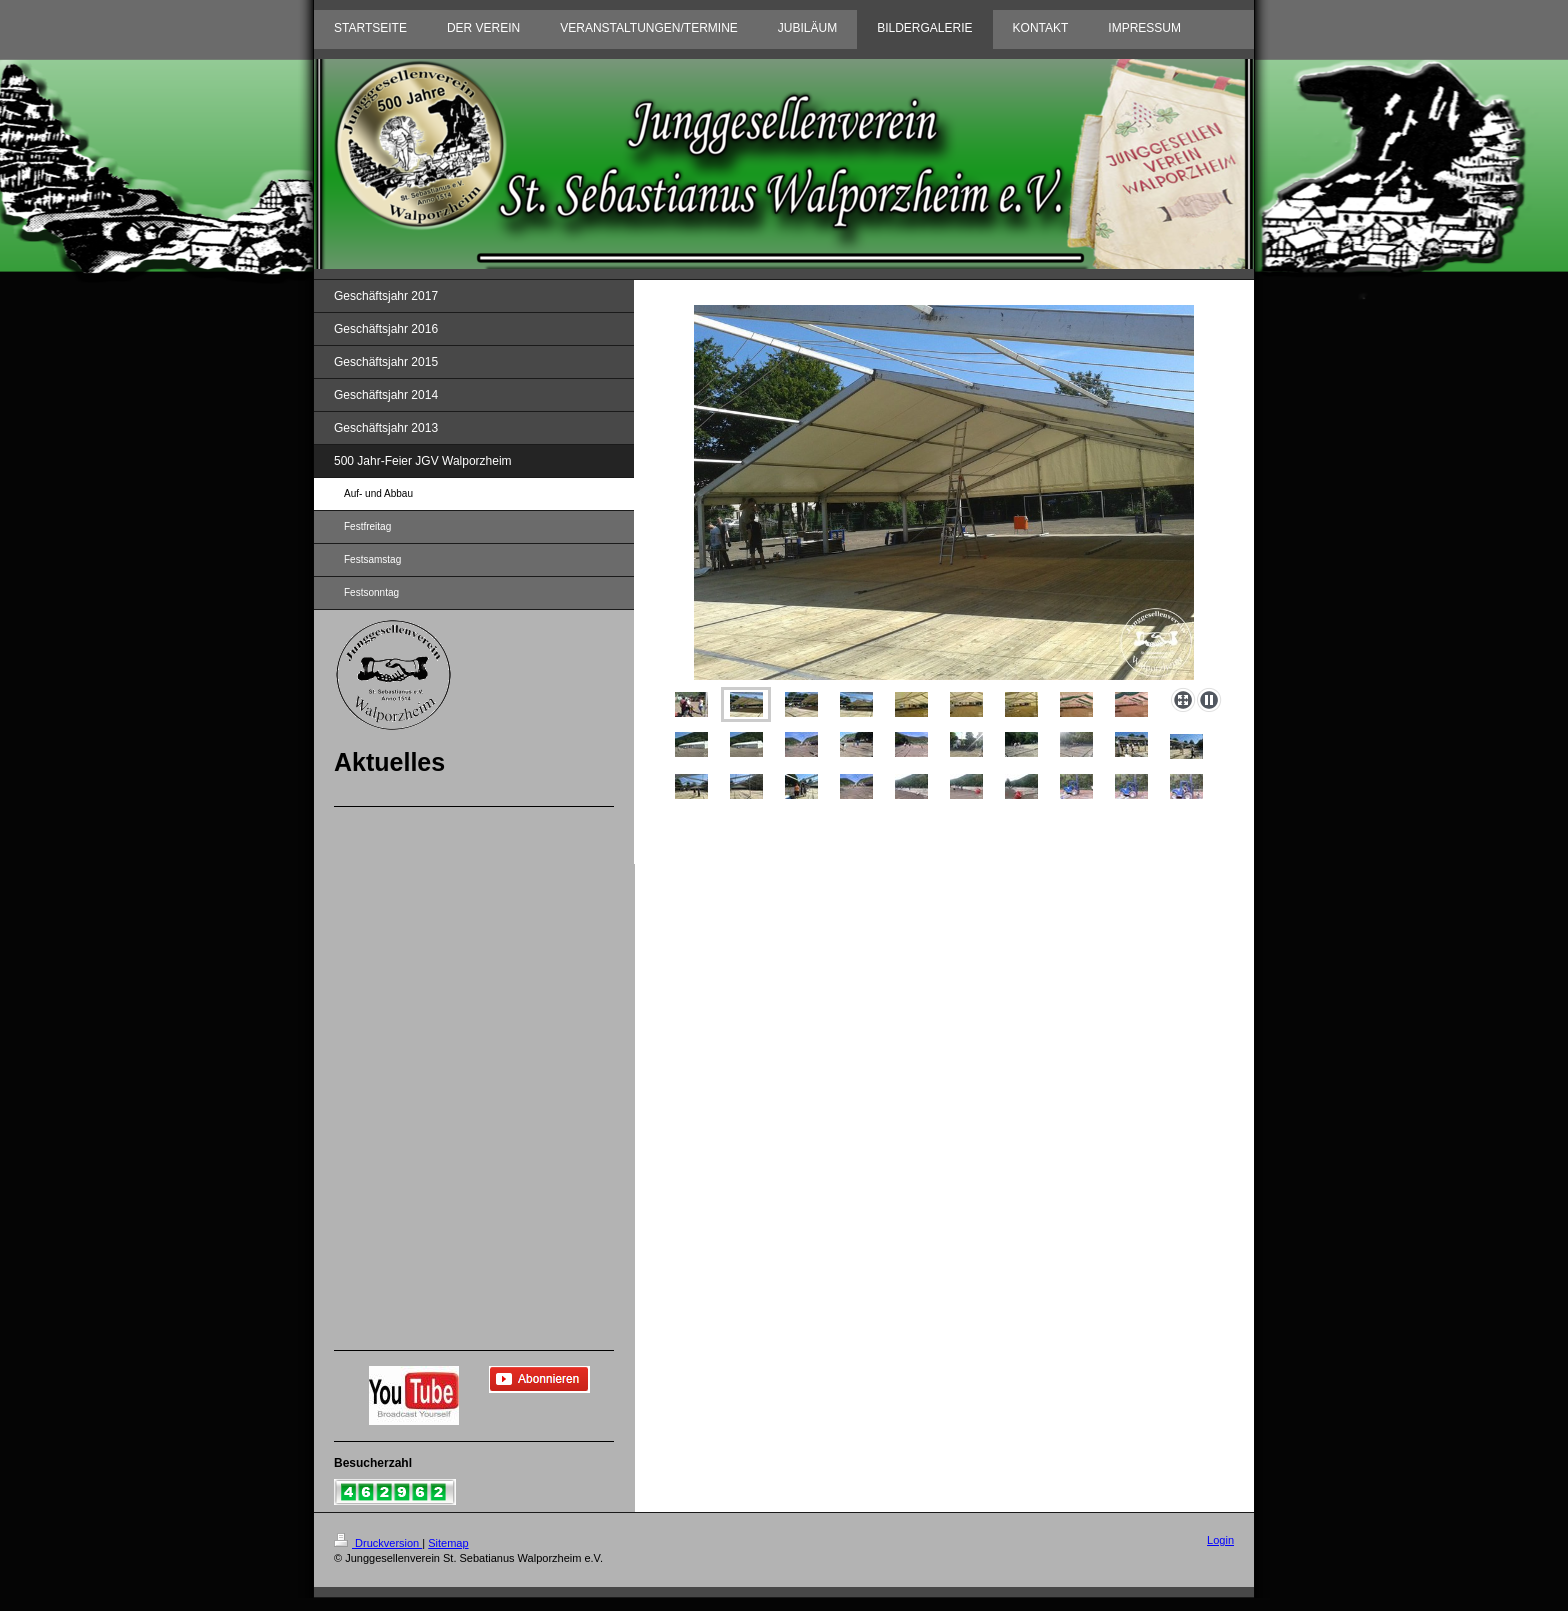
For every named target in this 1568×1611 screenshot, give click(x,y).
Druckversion (378, 1543)
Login (1220, 1540)
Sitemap (448, 1543)
